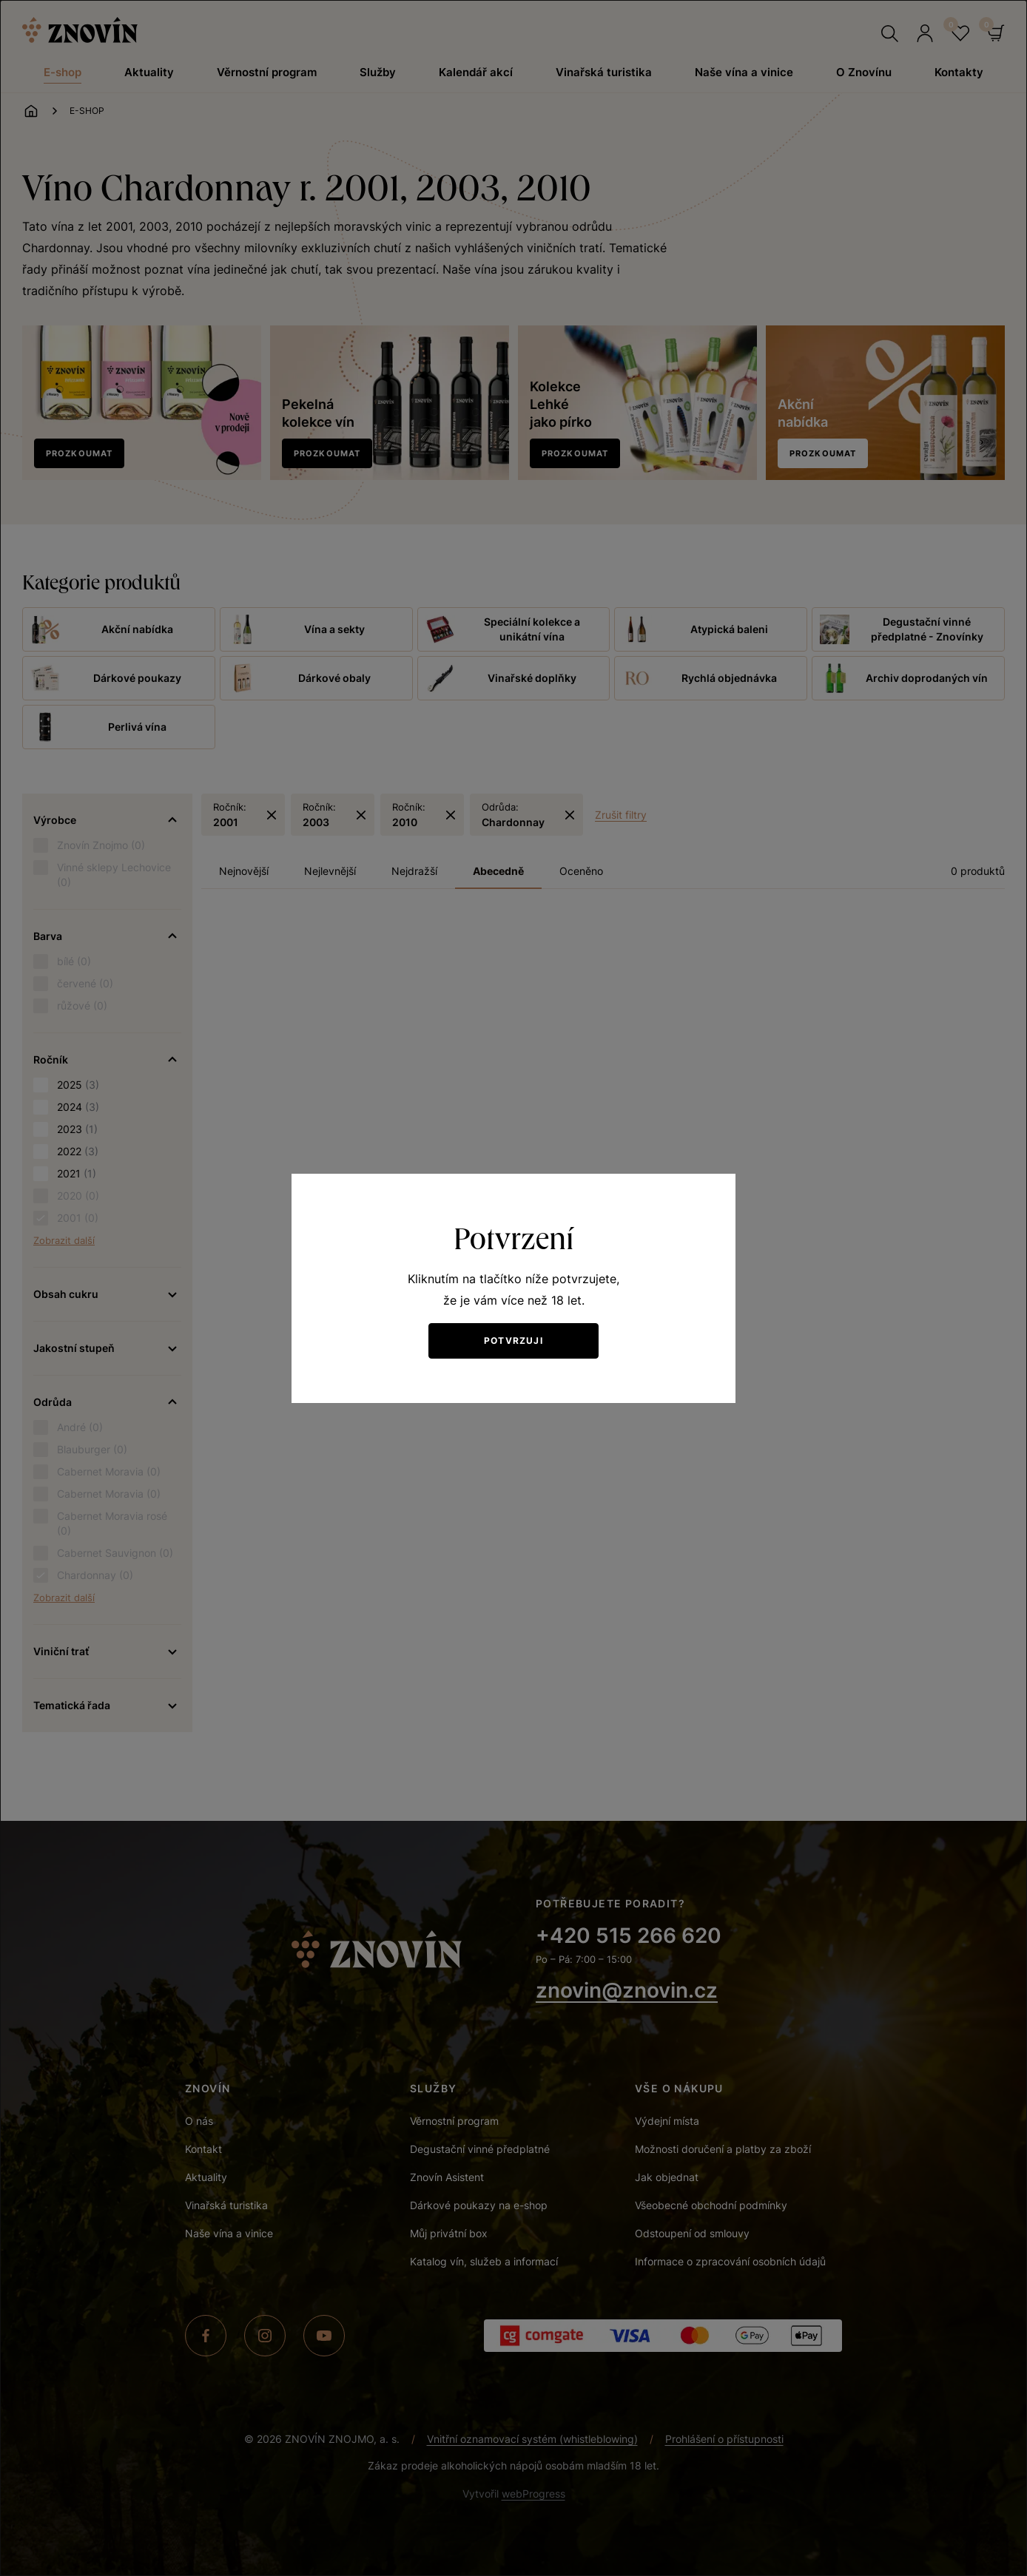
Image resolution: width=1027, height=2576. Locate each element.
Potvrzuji (513, 1340)
